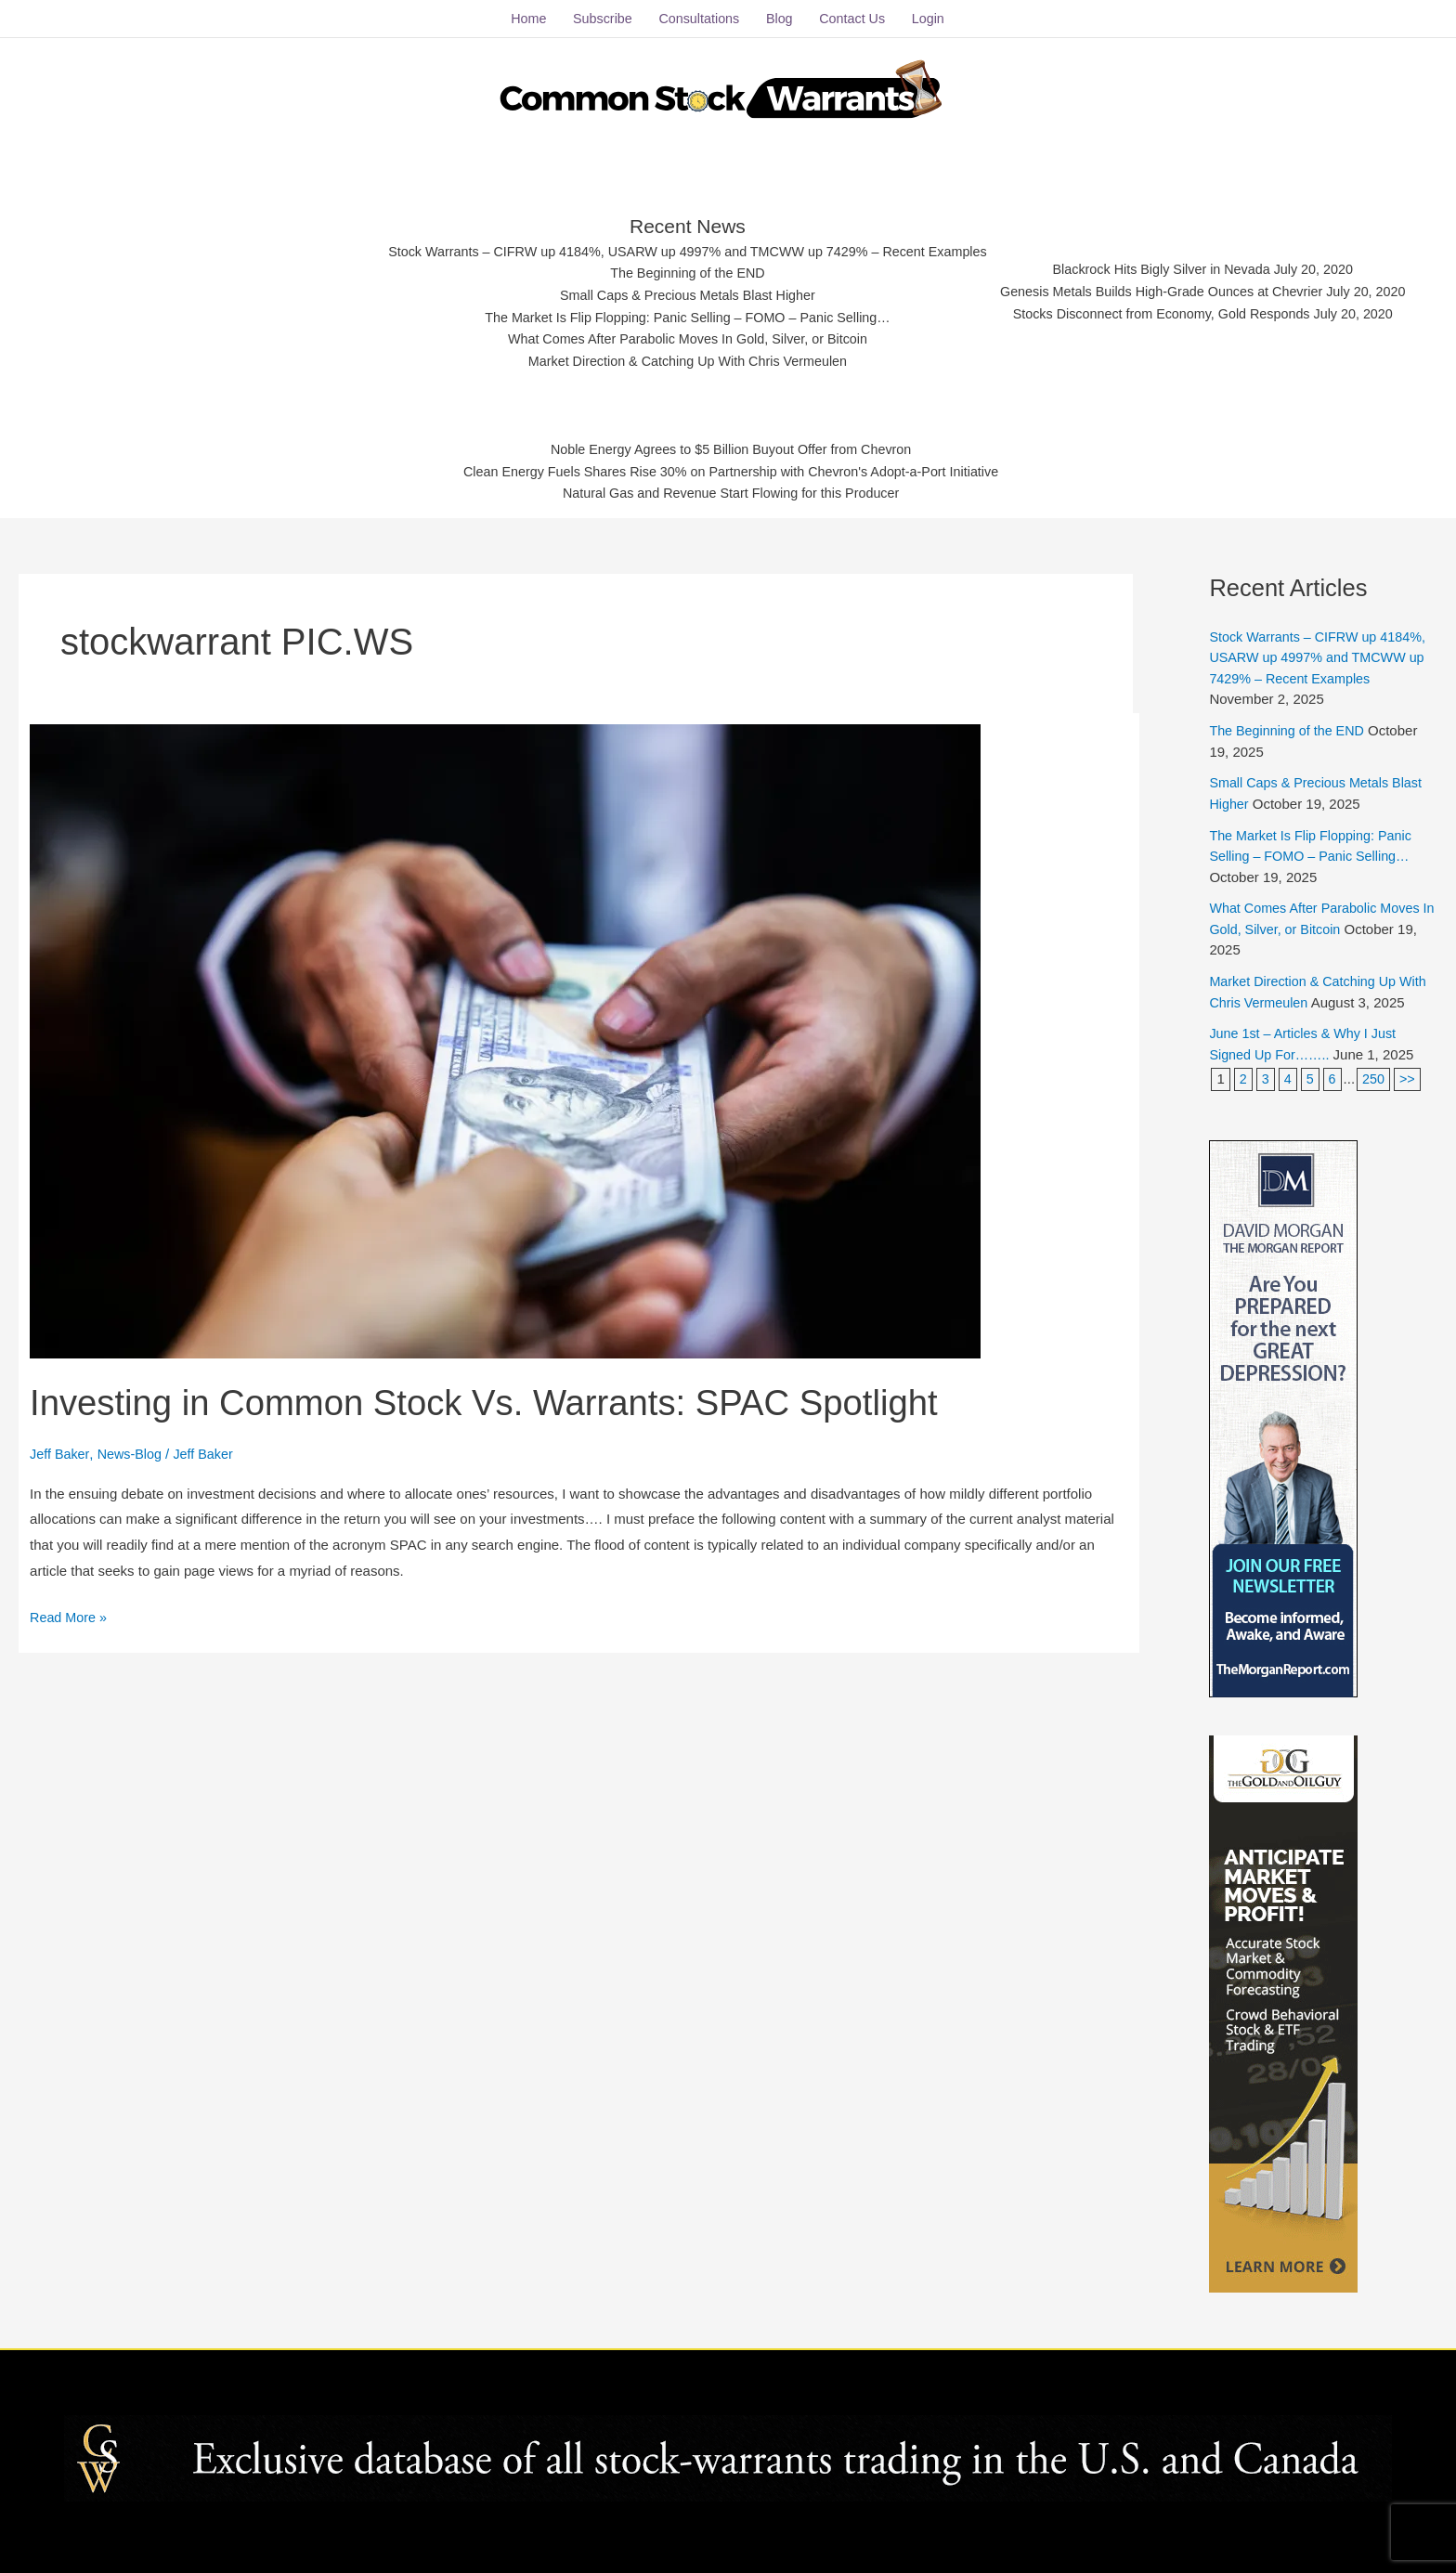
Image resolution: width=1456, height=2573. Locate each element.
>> (1410, 1071)
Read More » (70, 1607)
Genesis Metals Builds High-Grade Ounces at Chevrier (1175, 286)
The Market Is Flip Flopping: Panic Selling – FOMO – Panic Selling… (678, 312)
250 (1375, 1071)
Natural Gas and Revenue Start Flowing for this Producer (731, 492)
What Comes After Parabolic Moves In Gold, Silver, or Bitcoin (678, 336)
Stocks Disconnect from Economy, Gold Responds (1174, 310)
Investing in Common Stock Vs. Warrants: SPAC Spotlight (505, 1393)
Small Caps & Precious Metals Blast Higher (678, 289)
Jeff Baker (60, 1446)
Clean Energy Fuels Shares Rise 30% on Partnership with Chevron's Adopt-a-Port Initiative (731, 468)
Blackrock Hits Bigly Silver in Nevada (1174, 263)
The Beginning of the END (678, 266)
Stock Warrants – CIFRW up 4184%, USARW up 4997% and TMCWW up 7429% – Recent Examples (678, 244)
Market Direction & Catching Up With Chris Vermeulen (678, 358)
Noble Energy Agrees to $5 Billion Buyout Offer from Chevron (731, 445)
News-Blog (133, 1446)
